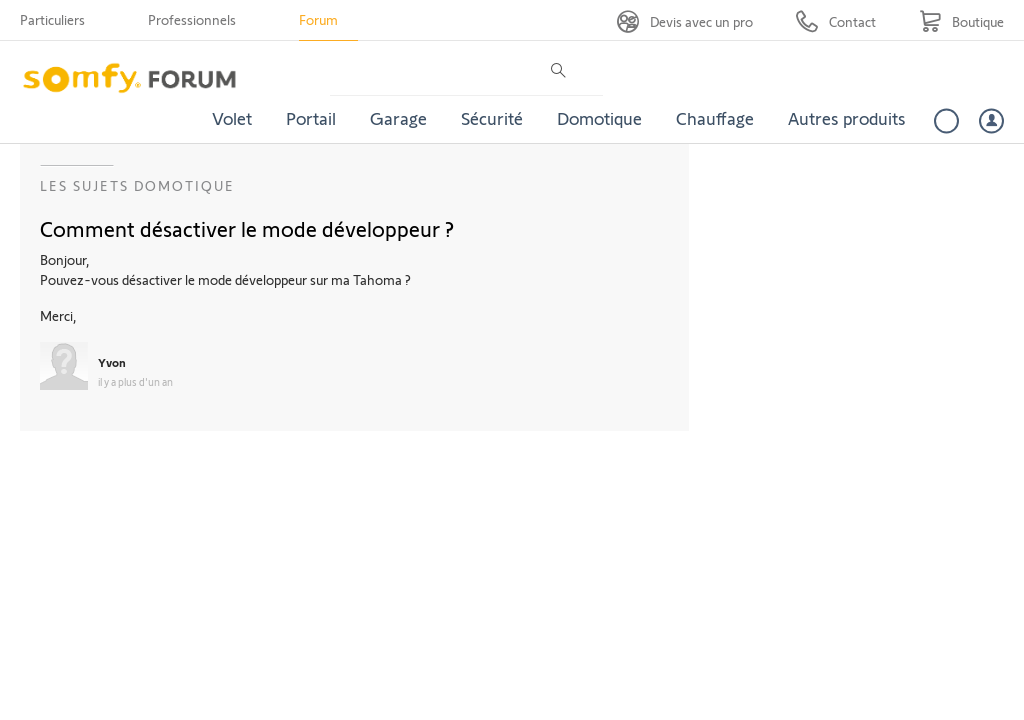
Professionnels (192, 19)
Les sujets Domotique (137, 185)
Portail (311, 118)
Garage (398, 118)
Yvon (112, 362)
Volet (232, 118)
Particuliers (52, 19)
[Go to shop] (961, 21)
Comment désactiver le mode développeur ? (247, 228)
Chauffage (715, 118)
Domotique (599, 118)
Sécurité (492, 118)
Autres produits (847, 118)
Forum (318, 19)
